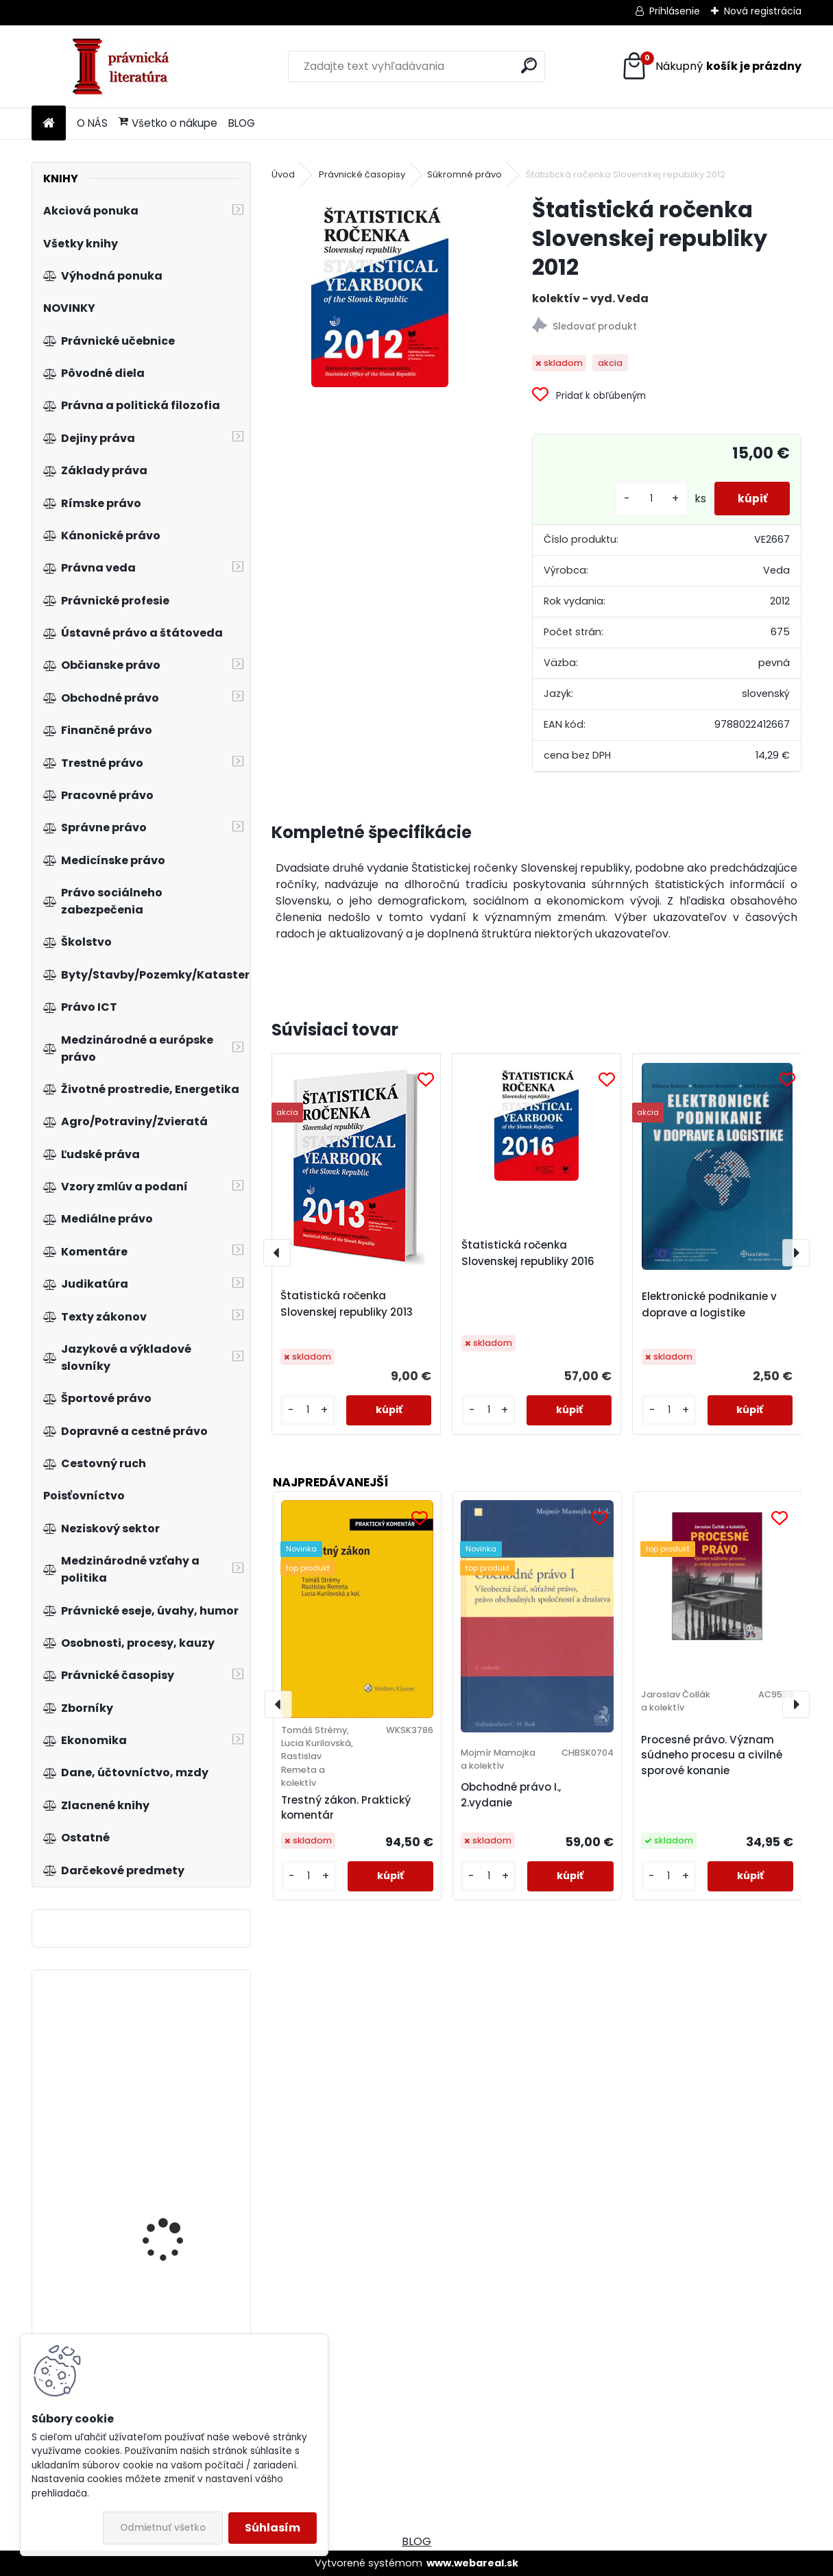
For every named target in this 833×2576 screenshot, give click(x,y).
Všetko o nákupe (168, 123)
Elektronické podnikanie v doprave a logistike (709, 1304)
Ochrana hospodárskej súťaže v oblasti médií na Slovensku (177, 2062)
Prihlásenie (674, 11)
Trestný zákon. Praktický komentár (346, 1808)
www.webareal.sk (472, 2563)
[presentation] (277, 1252)
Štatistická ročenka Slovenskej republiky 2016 (527, 1253)
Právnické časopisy (362, 174)
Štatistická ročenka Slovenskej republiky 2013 (346, 1303)
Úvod (283, 174)
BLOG (241, 123)
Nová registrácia (762, 11)
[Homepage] (49, 123)
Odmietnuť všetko (163, 2527)
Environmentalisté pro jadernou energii (174, 2198)
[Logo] (126, 66)
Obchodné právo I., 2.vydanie (511, 1795)
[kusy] (642, 499)
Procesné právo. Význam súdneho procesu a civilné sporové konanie (711, 1755)
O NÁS (92, 123)
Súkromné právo (464, 174)
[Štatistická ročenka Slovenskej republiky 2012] (379, 291)
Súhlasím (272, 2528)
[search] (529, 65)
